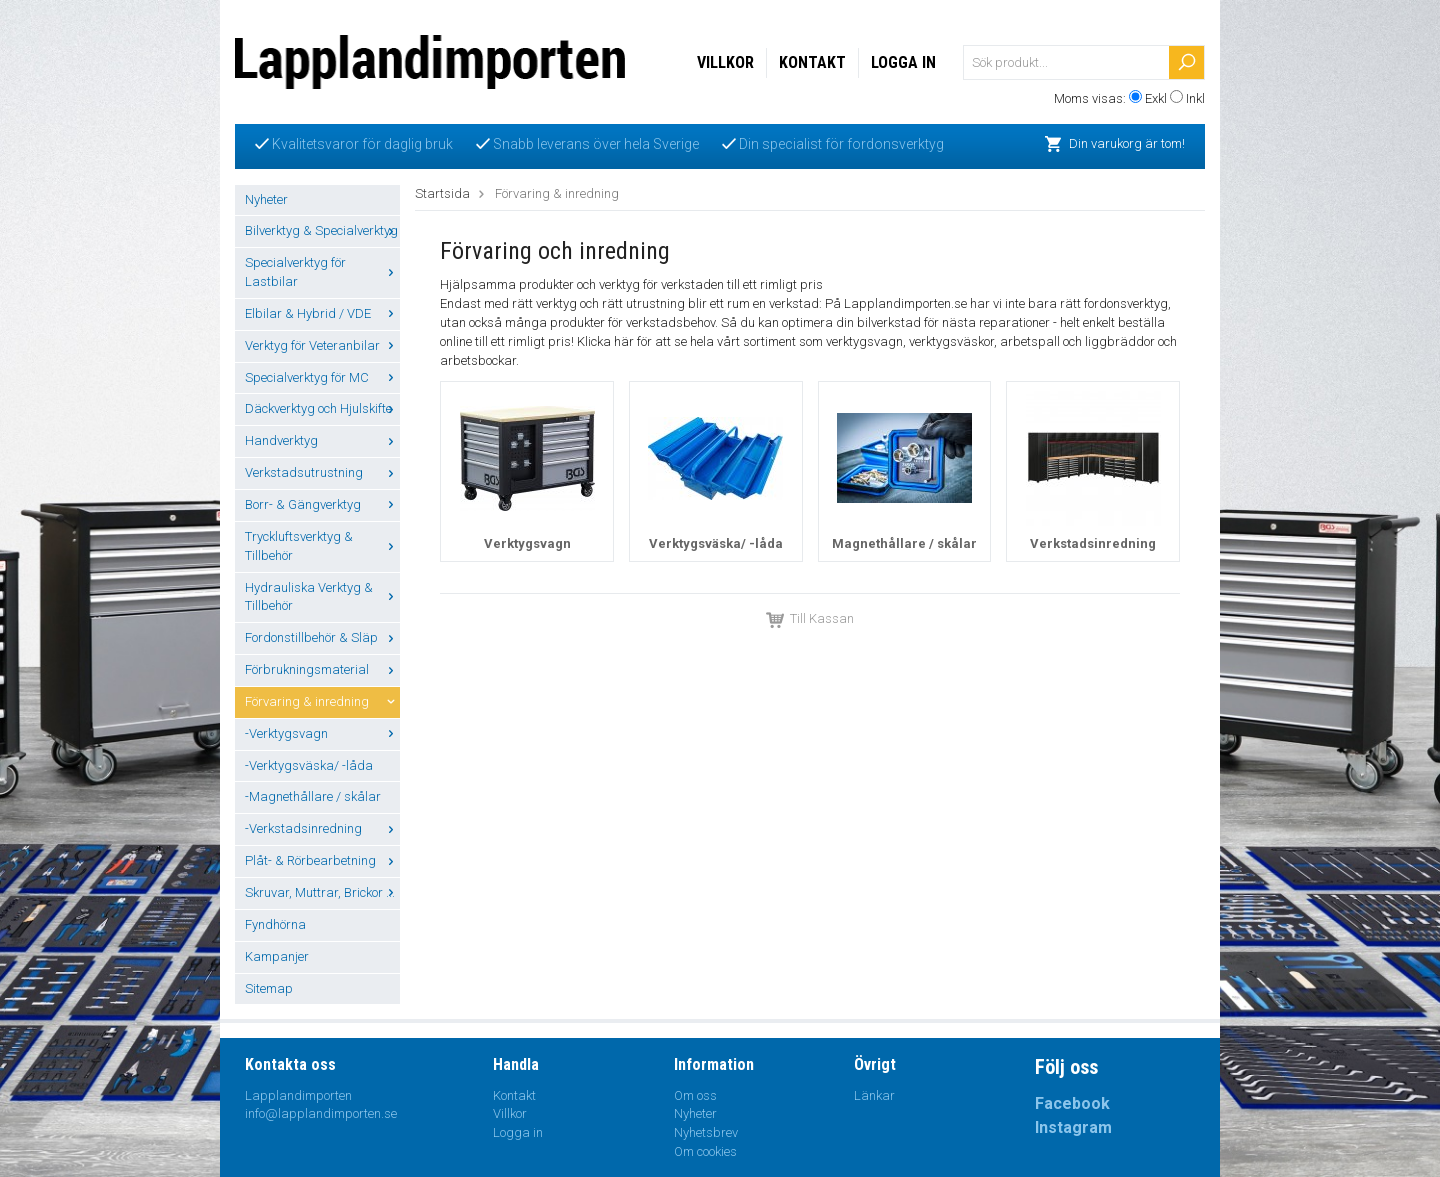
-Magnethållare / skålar (313, 796)
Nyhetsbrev (706, 1132)
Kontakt (812, 62)
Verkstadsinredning (1093, 543)
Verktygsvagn (527, 543)
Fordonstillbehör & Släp (322, 637)
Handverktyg (322, 440)
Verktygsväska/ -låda (716, 543)
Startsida (442, 193)
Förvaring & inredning (322, 701)
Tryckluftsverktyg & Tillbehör (322, 546)
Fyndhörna (275, 924)
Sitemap (269, 988)
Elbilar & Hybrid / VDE (322, 313)
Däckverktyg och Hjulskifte (322, 408)
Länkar (874, 1095)
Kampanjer (277, 956)
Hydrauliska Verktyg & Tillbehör (322, 597)
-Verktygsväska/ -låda (309, 765)
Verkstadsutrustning (322, 472)
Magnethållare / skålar (904, 543)
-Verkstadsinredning (322, 828)
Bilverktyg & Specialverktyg (322, 230)
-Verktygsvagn (322, 733)
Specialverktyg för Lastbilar (322, 272)
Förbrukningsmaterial (322, 669)
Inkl (1195, 98)
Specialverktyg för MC (322, 377)
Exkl (1156, 98)
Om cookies (705, 1151)
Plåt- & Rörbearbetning (322, 860)
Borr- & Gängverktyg (322, 504)
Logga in (903, 62)
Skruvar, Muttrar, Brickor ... (322, 892)
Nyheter (266, 199)
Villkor (725, 62)
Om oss (695, 1095)
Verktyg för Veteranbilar (322, 345)
